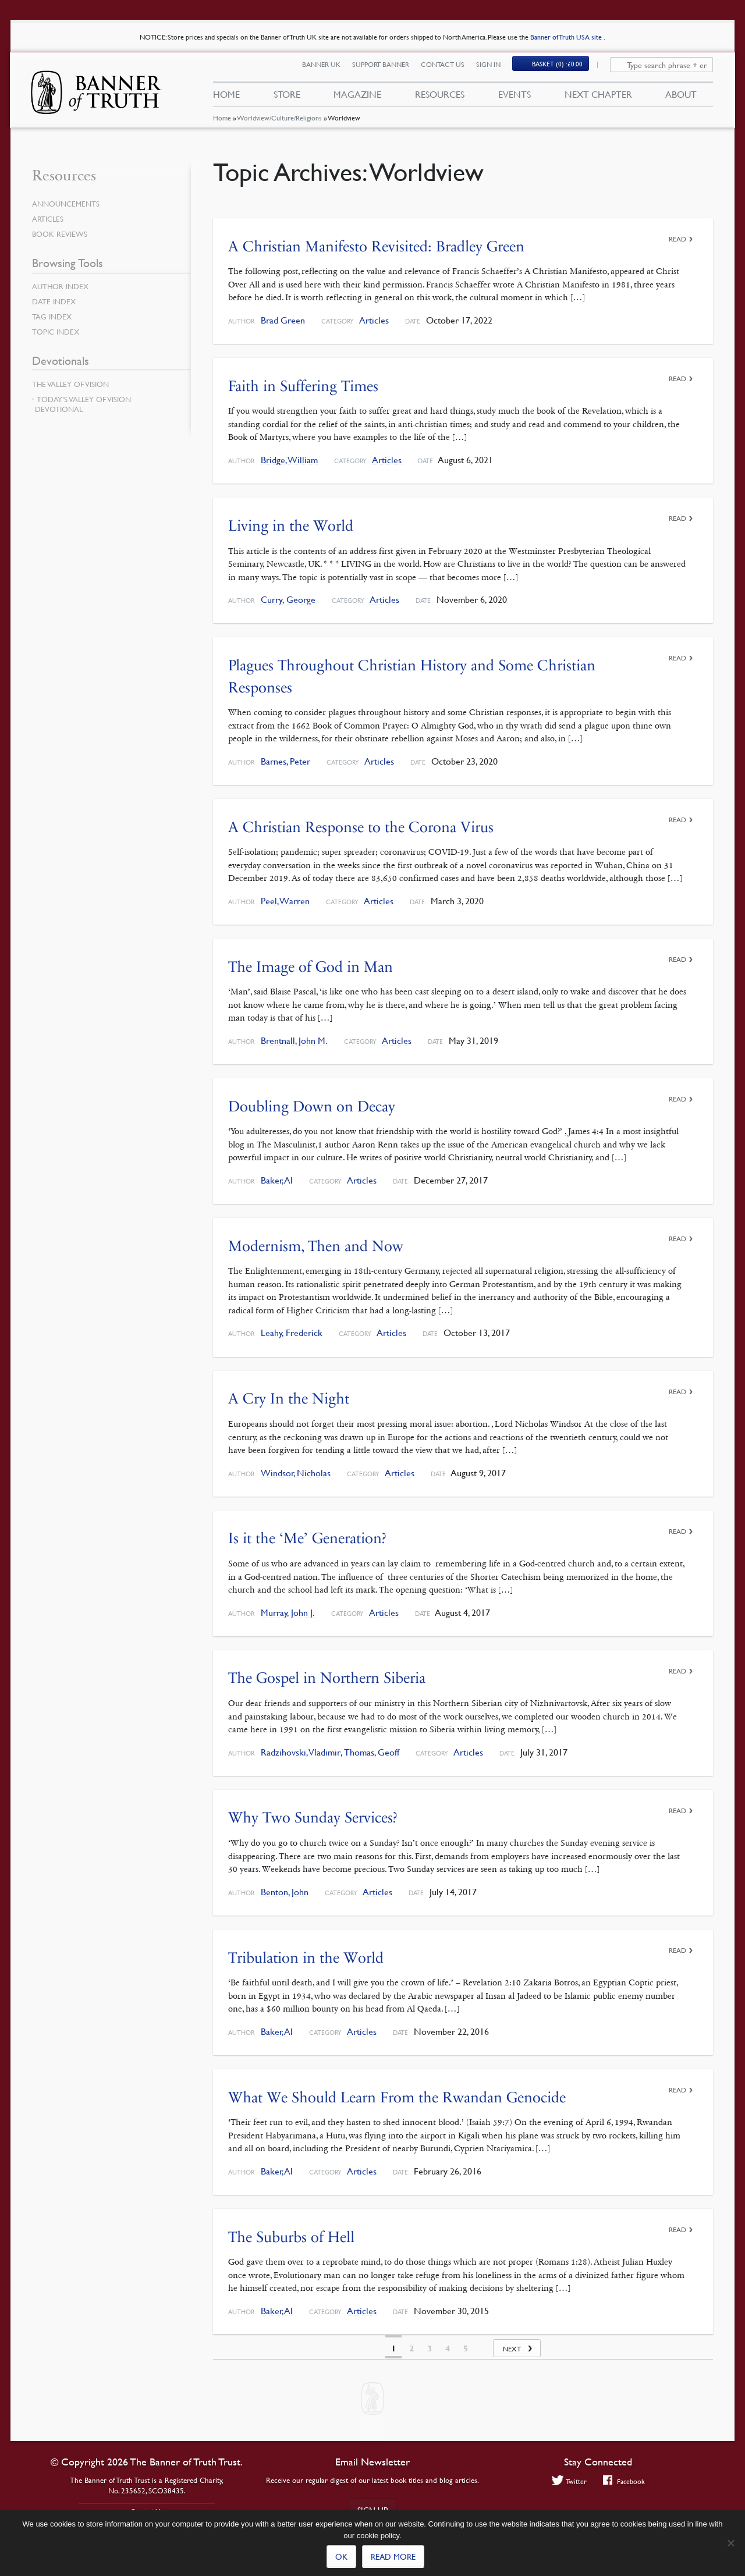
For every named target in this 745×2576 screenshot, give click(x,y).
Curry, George (288, 599)
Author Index (62, 286)
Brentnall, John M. (294, 1039)
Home (221, 124)
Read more (393, 2556)
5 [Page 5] (465, 2345)
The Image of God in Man (310, 966)
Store (286, 98)
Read (677, 238)
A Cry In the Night (288, 1397)
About (681, 98)
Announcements (68, 203)
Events (514, 98)
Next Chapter (598, 98)
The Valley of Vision (73, 384)
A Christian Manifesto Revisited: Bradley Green (376, 246)
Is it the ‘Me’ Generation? (307, 1536)
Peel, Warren (285, 900)
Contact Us (449, 68)
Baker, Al (277, 1179)
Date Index (55, 301)
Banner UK (328, 68)
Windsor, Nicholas (296, 1471)
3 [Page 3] (429, 2345)
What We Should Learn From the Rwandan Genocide (397, 2094)
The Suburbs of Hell (291, 2234)
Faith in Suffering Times (303, 385)
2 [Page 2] (411, 2345)
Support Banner (387, 68)
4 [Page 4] (447, 2345)
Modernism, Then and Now (315, 1244)
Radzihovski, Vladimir (300, 1750)
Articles (374, 320)
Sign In (495, 68)
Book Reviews (61, 234)
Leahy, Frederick (291, 1331)
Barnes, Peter (285, 760)
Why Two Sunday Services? (313, 1816)
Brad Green (283, 320)
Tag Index (53, 316)
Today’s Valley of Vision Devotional (83, 404)
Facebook (625, 2481)
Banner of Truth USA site (567, 37)
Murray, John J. (288, 1610)
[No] (730, 2543)
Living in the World (290, 525)
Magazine (357, 98)
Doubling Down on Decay (311, 1105)
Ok (341, 2556)
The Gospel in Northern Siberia (326, 1676)
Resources (439, 98)
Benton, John (284, 1889)
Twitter (568, 2481)
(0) (564, 68)
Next (512, 2346)
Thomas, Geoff (371, 1750)
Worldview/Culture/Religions (279, 124)
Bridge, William (289, 460)
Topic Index (57, 331)
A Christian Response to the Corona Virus (361, 826)
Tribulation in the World (306, 1955)
